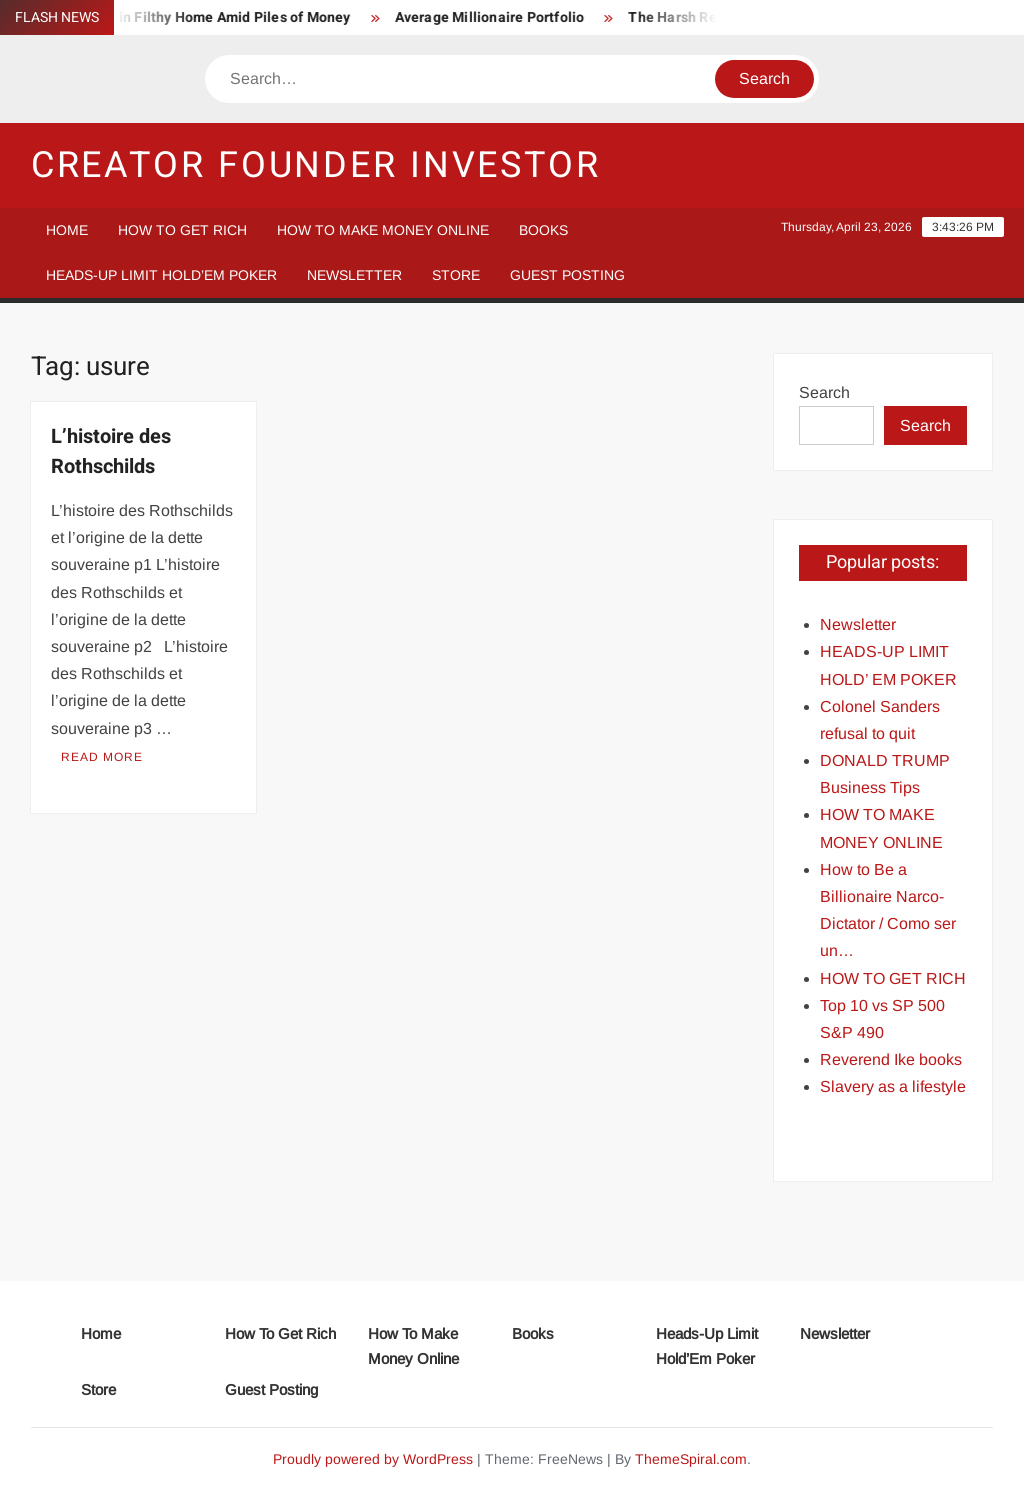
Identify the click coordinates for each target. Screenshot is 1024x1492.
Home (67, 230)
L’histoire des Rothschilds (111, 451)
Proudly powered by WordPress (373, 1459)
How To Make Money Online (383, 230)
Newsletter (354, 275)
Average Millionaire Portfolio (498, 17)
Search (824, 392)
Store (456, 275)
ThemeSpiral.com (691, 1459)
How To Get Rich (182, 230)
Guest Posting (567, 275)
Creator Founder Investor (316, 165)
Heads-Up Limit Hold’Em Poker (161, 275)
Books (543, 230)
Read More (102, 757)
